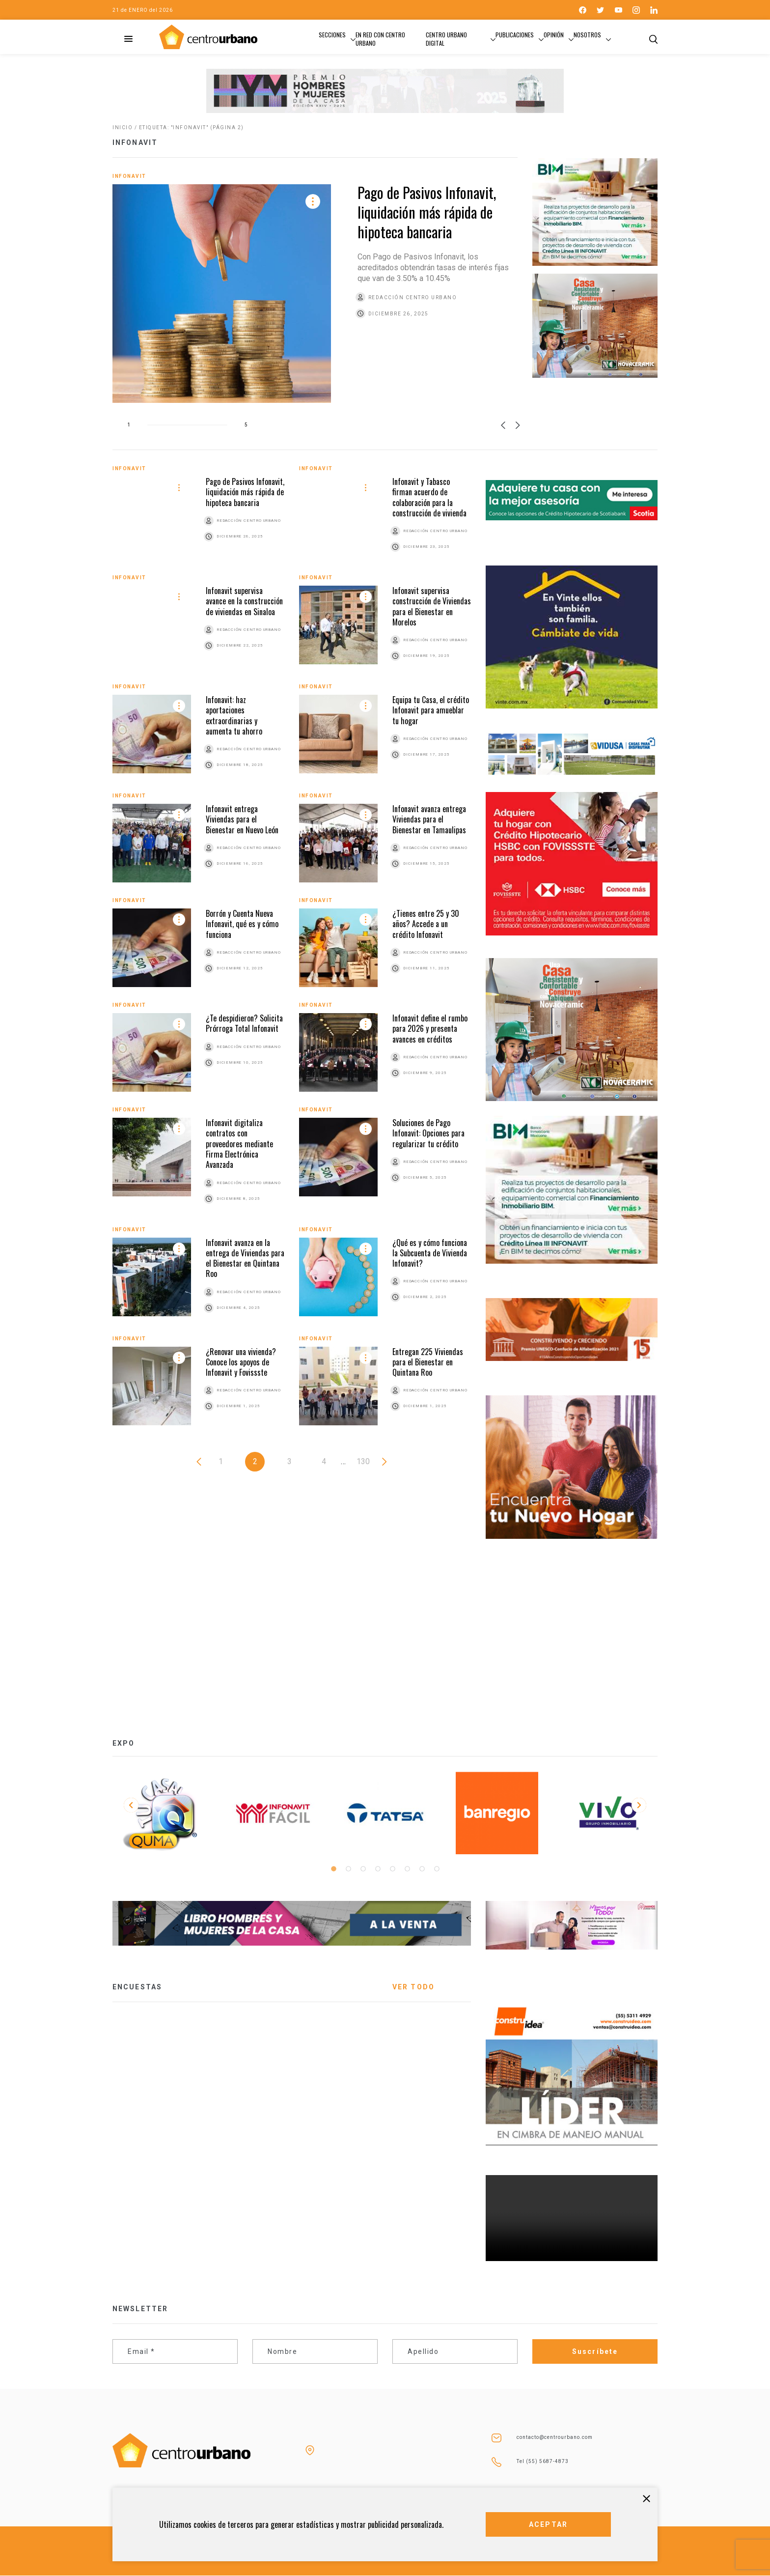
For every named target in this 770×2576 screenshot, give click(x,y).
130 (363, 1461)
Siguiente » (384, 1462)
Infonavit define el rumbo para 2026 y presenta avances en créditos (430, 1028)
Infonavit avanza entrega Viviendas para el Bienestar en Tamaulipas (429, 819)
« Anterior (199, 1462)
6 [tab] (407, 1869)
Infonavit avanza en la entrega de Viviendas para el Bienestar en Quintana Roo (245, 1258)
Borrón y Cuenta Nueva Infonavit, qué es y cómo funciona (242, 923)
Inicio (122, 127)
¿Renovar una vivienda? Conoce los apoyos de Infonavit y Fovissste (241, 1362)
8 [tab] (436, 1869)
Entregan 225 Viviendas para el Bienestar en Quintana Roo (427, 1362)
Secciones (332, 34)
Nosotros (587, 34)
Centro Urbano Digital (446, 38)
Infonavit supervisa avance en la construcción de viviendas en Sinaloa (244, 601)
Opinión (554, 34)
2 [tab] (348, 1869)
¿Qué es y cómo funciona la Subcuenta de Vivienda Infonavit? (429, 1253)
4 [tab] (378, 1869)
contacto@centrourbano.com (555, 2437)
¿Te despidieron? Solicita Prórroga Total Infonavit (244, 1023)
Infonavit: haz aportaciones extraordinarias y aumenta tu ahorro (234, 715)
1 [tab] (333, 1869)
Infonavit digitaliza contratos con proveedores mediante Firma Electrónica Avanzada (239, 1143)
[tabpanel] (161, 1813)
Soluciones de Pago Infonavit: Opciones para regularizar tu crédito (428, 1133)
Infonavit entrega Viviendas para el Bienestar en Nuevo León (242, 819)
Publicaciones (514, 34)
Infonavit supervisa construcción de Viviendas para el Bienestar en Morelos (431, 606)
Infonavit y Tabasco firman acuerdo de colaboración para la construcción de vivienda (429, 497)
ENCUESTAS (137, 1987)
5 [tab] (392, 1869)
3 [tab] (363, 1869)
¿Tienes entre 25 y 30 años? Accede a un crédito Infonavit (425, 923)
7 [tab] (422, 1869)
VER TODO (413, 1987)
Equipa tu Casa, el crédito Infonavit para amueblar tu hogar (430, 710)
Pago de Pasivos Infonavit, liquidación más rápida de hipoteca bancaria (427, 212)
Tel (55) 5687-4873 (543, 2461)
